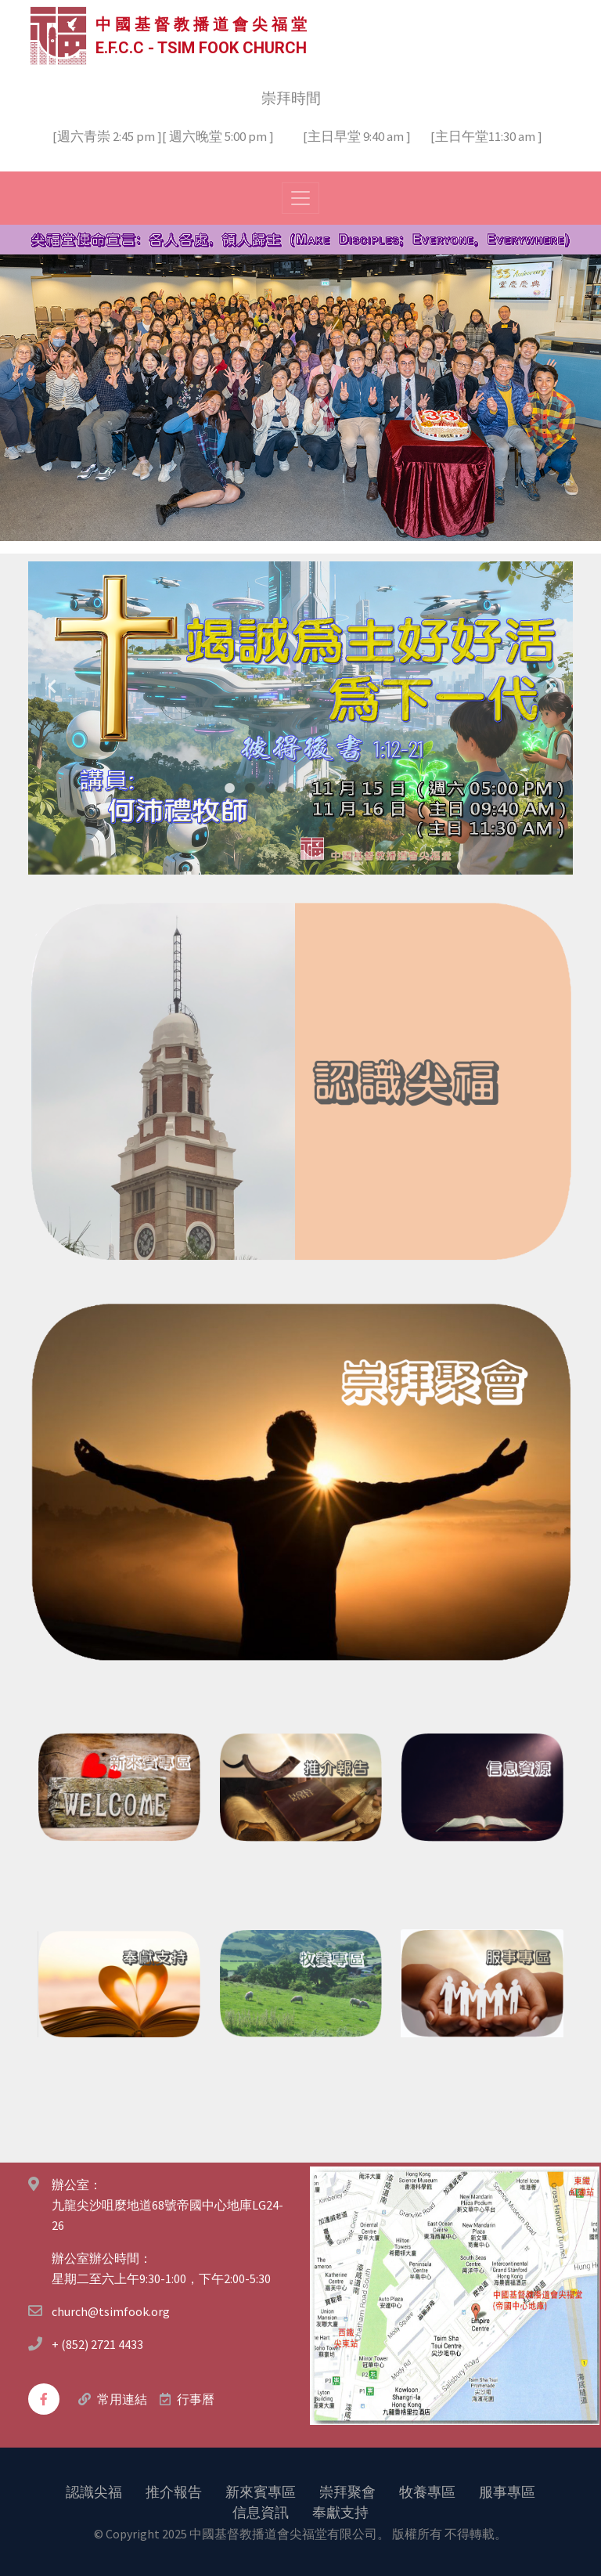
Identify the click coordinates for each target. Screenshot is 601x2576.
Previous (51, 686)
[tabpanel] (300, 717)
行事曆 (195, 2398)
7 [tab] (351, 788)
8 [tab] (372, 788)
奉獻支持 (340, 2511)
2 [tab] (249, 788)
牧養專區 (427, 2491)
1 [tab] (229, 788)
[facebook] (43, 2398)
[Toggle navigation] (300, 197)
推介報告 (174, 2491)
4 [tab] (290, 788)
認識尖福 (94, 2491)
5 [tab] (310, 788)
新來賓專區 (260, 2491)
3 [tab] (270, 788)
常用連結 (122, 2398)
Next (549, 686)
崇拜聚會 (347, 2491)
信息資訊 (260, 2511)
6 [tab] (331, 788)
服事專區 (507, 2491)
